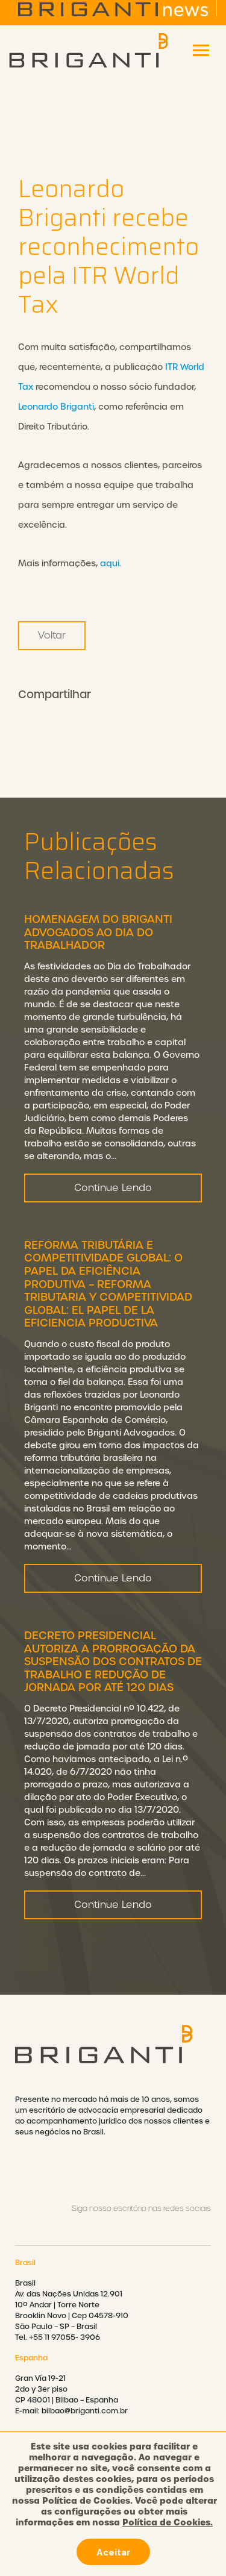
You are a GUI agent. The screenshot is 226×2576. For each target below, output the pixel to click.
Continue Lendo (113, 1217)
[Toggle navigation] (201, 50)
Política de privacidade (113, 2505)
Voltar (52, 635)
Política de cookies (113, 2537)
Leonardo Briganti (56, 406)
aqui (109, 563)
